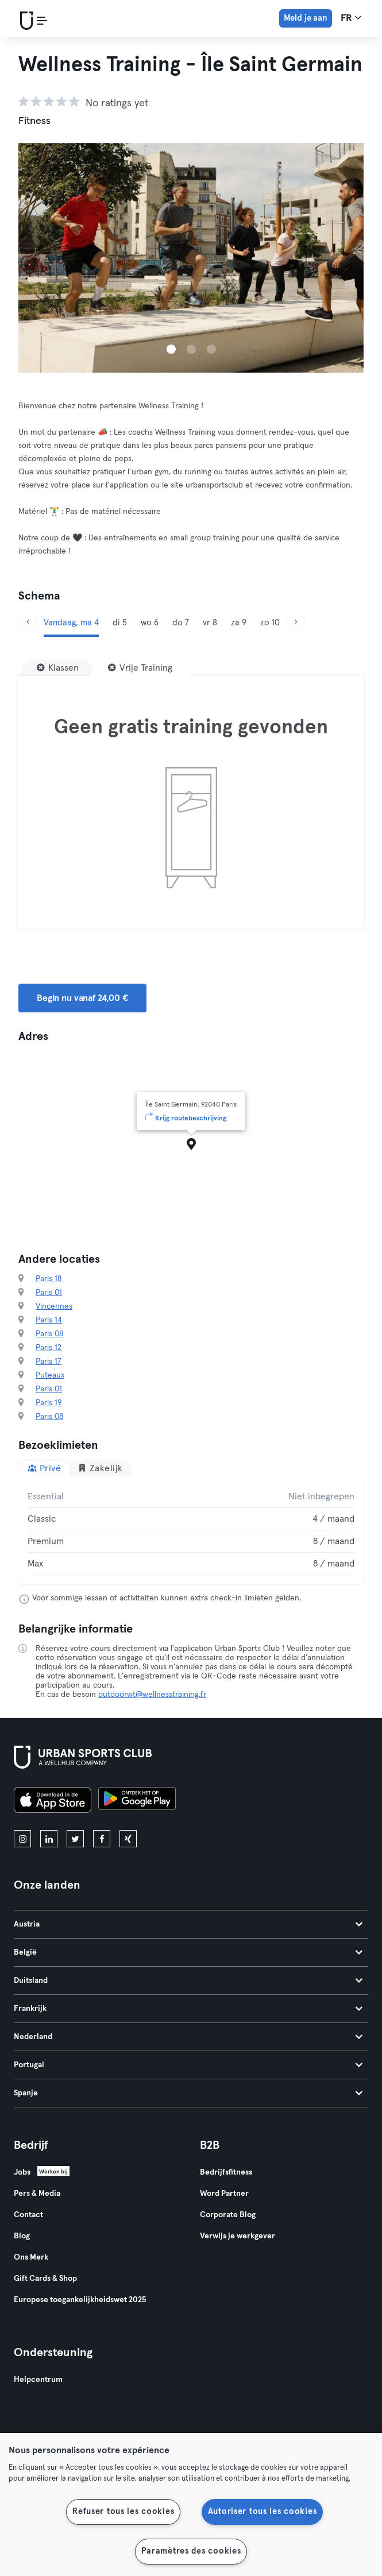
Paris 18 (48, 1279)
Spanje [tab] (188, 2093)
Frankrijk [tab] (188, 2009)
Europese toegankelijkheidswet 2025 (80, 2300)
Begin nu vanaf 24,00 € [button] (82, 998)
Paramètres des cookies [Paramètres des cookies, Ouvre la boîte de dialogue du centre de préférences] (191, 2551)
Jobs (22, 2172)
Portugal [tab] (188, 2065)
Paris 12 (48, 1348)
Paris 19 (49, 1403)
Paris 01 (49, 1293)
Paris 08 (49, 1334)
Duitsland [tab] (188, 1980)
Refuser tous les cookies (123, 2512)
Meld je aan (305, 18)
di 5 (120, 622)
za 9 (238, 622)
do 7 (180, 622)
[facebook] (101, 1838)
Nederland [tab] (188, 2037)
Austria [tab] (188, 1924)
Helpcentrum (38, 2380)
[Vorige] (27, 623)
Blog (22, 2236)
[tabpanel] (191, 1530)
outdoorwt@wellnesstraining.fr (152, 1695)
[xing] (128, 1838)
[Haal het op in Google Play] (137, 1801)
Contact (28, 2215)
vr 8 (210, 622)
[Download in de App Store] (52, 1801)
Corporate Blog (228, 2215)
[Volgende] (296, 623)
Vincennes (54, 1306)
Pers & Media (37, 2194)
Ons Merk (31, 2257)
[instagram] (22, 1838)
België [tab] (188, 1952)
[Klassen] (58, 668)
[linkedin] (48, 1838)
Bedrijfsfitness (226, 2172)
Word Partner (224, 2194)
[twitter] (75, 1838)
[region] (191, 2504)
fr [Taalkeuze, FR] (351, 18)
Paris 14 (49, 1320)
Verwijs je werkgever (237, 2236)
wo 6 (150, 622)
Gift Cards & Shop (45, 2279)
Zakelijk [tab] (100, 1468)
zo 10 (270, 622)
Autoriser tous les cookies (262, 2512)
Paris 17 (48, 1361)
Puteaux (50, 1375)
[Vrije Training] (140, 668)
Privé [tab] (44, 1468)
